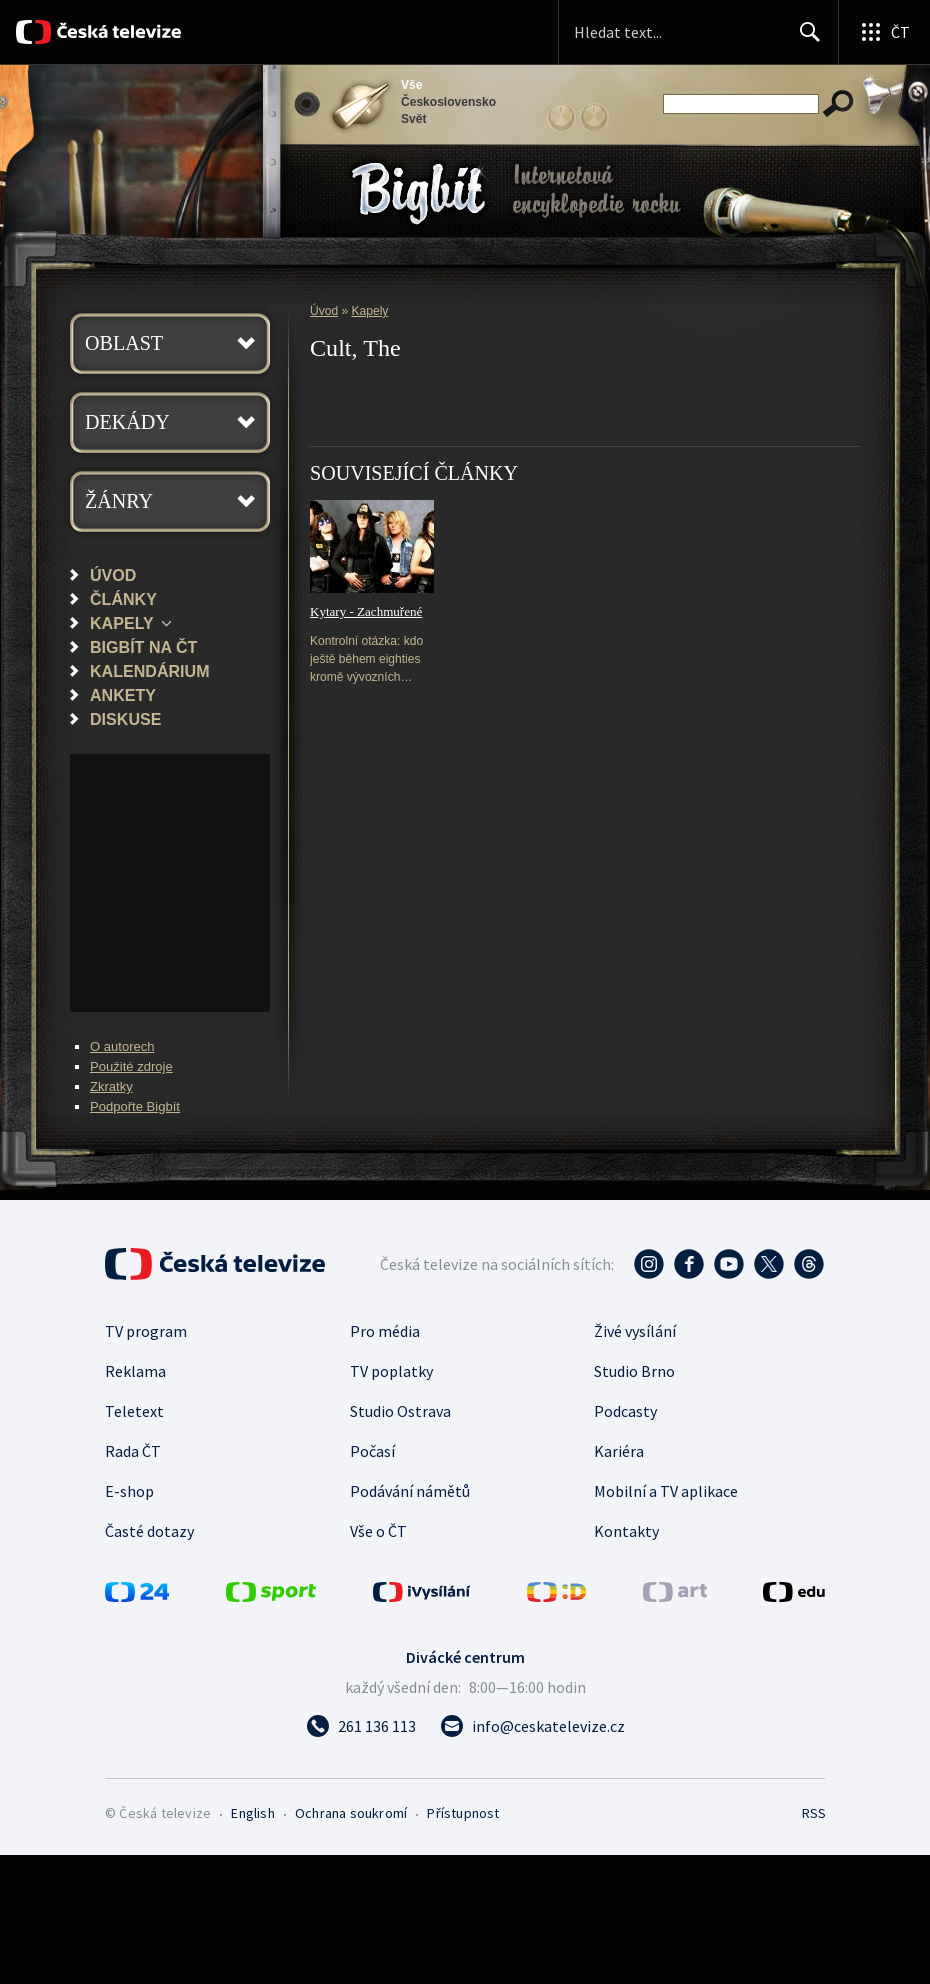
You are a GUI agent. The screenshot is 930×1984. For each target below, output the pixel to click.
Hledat (804, 40)
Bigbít (418, 193)
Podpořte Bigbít (135, 1106)
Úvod (113, 575)
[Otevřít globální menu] (884, 32)
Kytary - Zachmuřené (366, 611)
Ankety (123, 695)
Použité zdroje (131, 1066)
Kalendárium (150, 671)
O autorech (122, 1046)
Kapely (122, 623)
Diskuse (125, 719)
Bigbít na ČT (143, 647)
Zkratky (111, 1086)
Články (123, 599)
